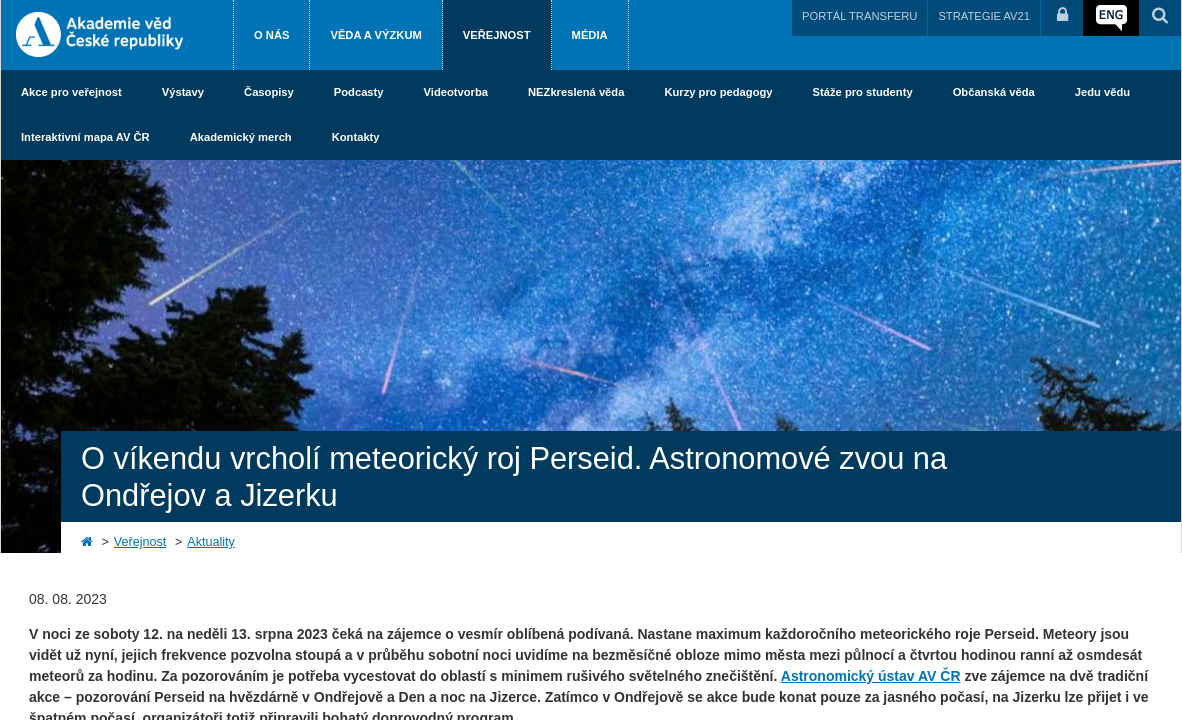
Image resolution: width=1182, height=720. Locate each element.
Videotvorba (456, 92)
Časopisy (269, 92)
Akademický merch (241, 137)
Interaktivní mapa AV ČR (85, 137)
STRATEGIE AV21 (984, 16)
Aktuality (211, 542)
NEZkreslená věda (576, 92)
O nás (271, 35)
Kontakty (356, 137)
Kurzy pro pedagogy (718, 92)
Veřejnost (497, 35)
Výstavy (183, 92)
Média (590, 35)
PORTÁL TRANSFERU (859, 16)
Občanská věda (994, 92)
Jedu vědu (1102, 92)
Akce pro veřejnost (71, 92)
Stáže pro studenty (863, 92)
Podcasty (359, 92)
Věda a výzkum (375, 35)
